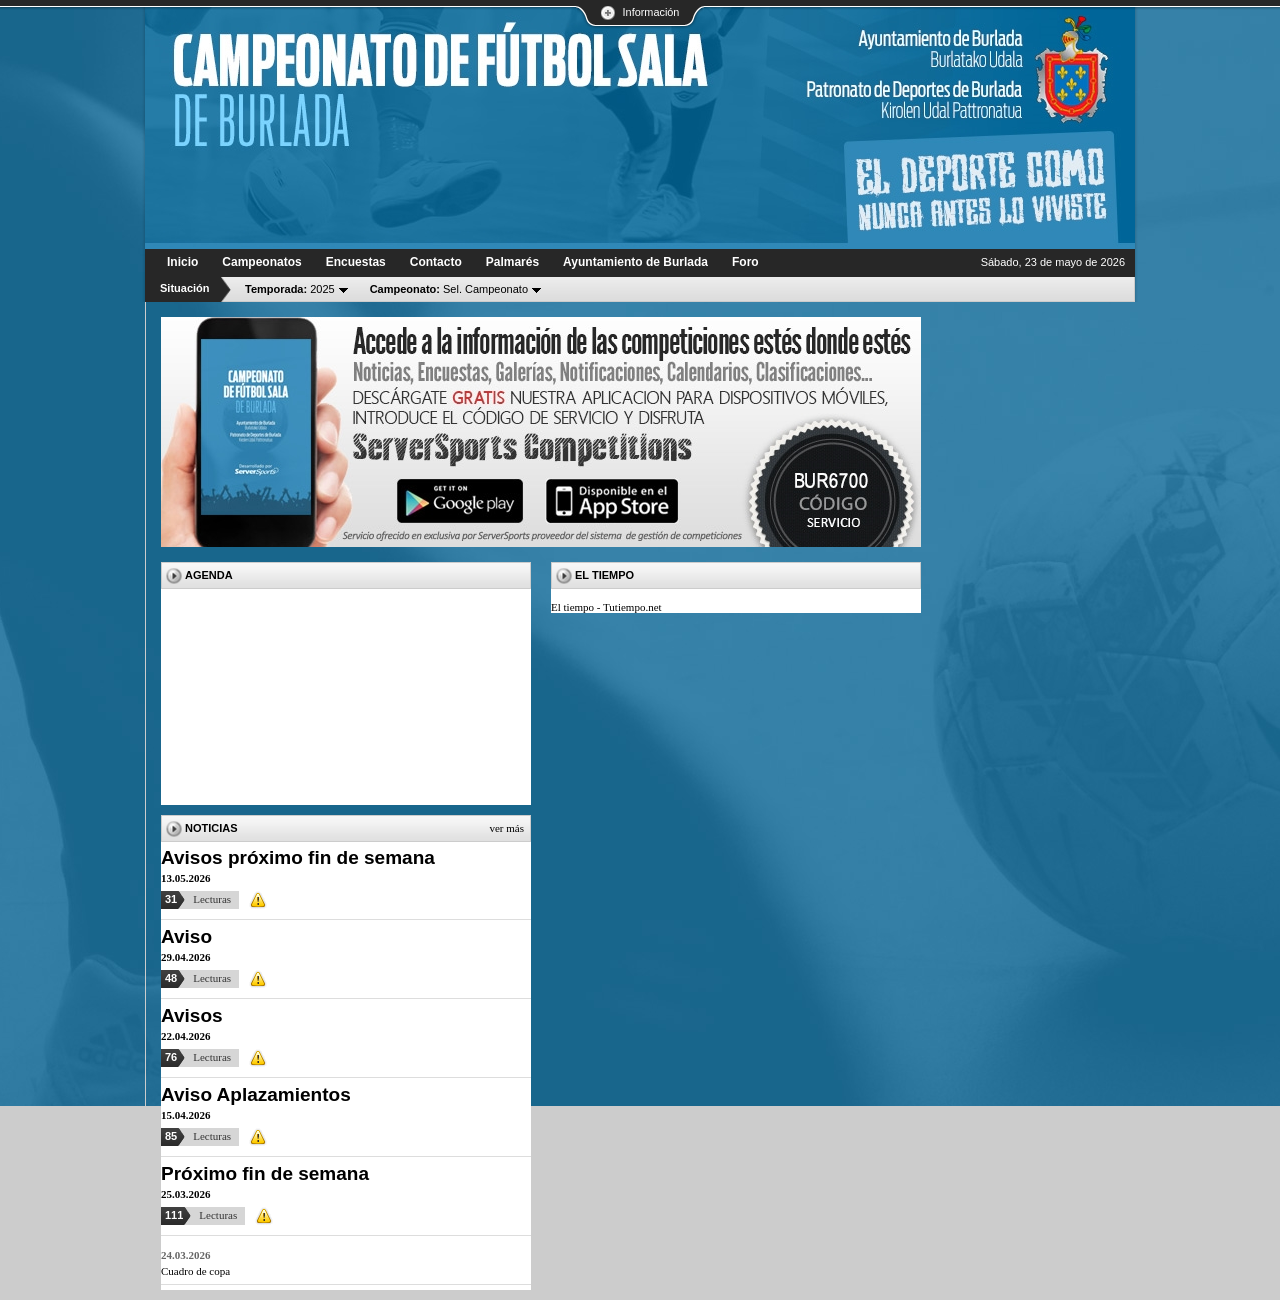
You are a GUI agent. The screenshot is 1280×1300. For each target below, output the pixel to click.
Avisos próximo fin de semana (298, 857)
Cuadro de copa (195, 1271)
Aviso (186, 936)
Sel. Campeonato (449, 289)
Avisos (192, 1015)
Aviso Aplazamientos (256, 1094)
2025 (290, 289)
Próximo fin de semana (265, 1173)
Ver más (506, 828)
